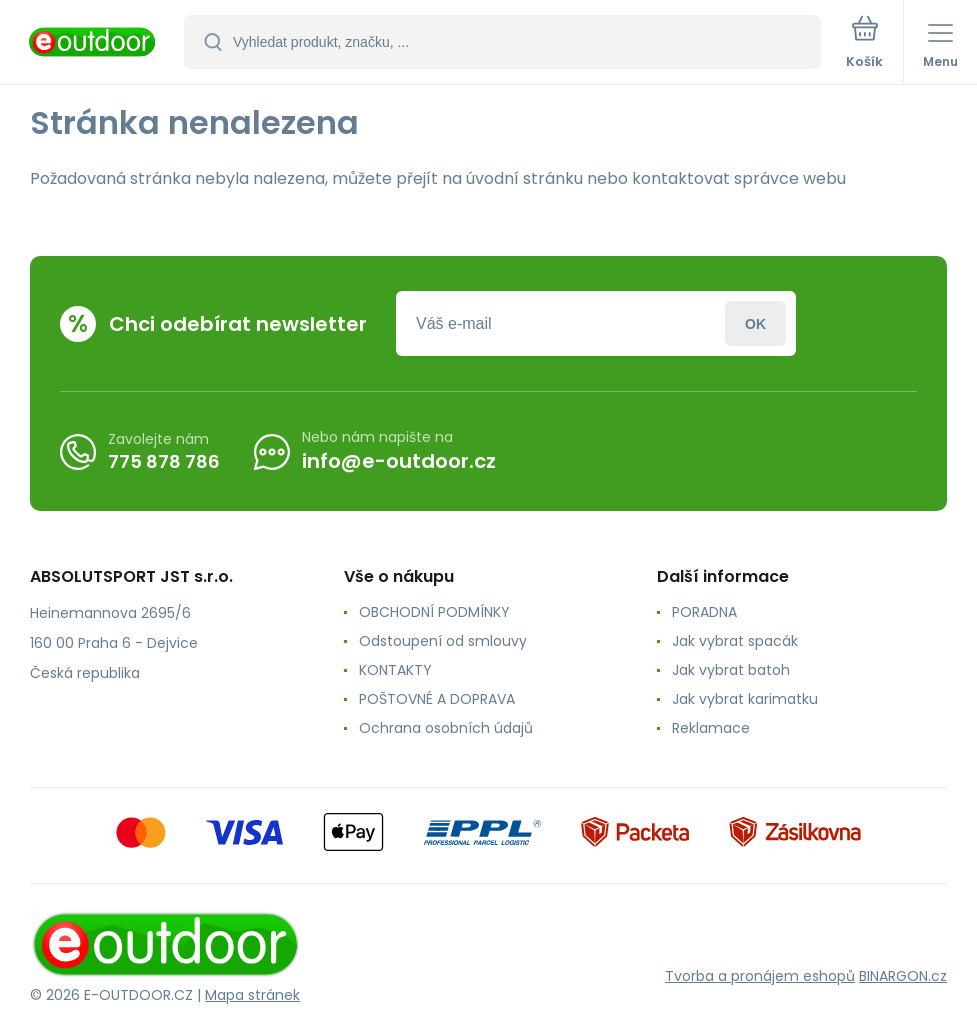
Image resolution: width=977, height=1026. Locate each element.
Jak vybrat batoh (731, 670)
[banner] (93, 43)
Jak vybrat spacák (735, 641)
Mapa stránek (252, 995)
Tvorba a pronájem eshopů (760, 976)
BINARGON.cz (903, 976)
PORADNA (704, 612)
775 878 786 (164, 460)
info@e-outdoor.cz (399, 461)
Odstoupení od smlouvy (443, 641)
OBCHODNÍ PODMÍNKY (434, 612)
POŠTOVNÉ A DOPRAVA (437, 699)
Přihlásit (755, 323)
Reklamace (711, 728)
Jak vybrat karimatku (745, 699)
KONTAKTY (395, 670)
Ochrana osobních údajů (446, 728)
